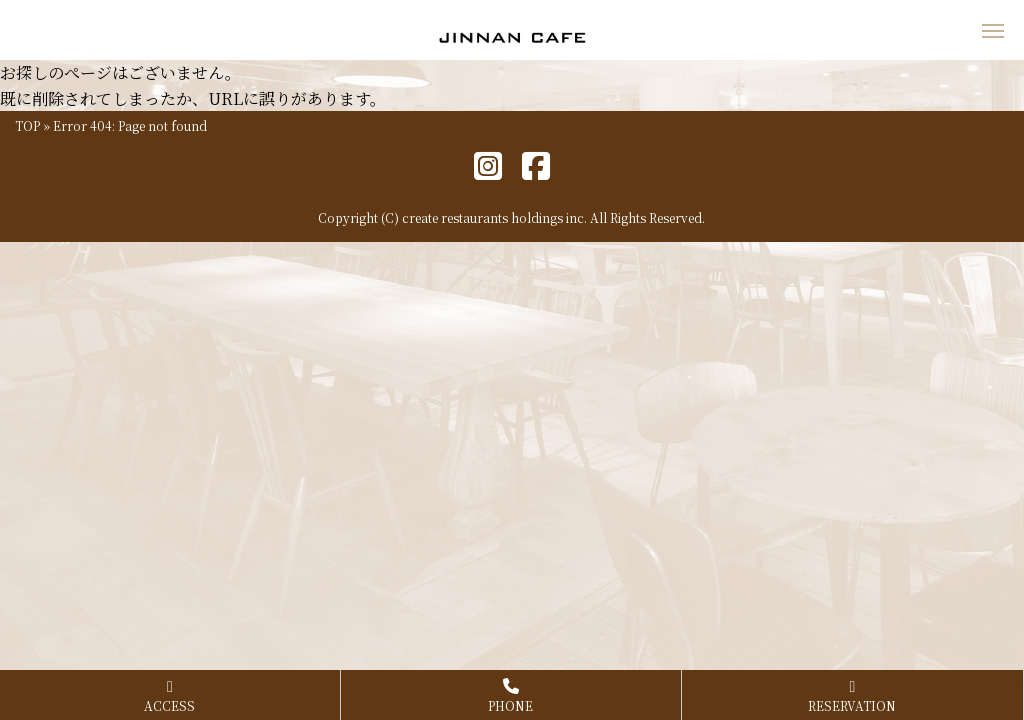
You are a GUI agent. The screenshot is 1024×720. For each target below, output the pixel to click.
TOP (27, 125)
